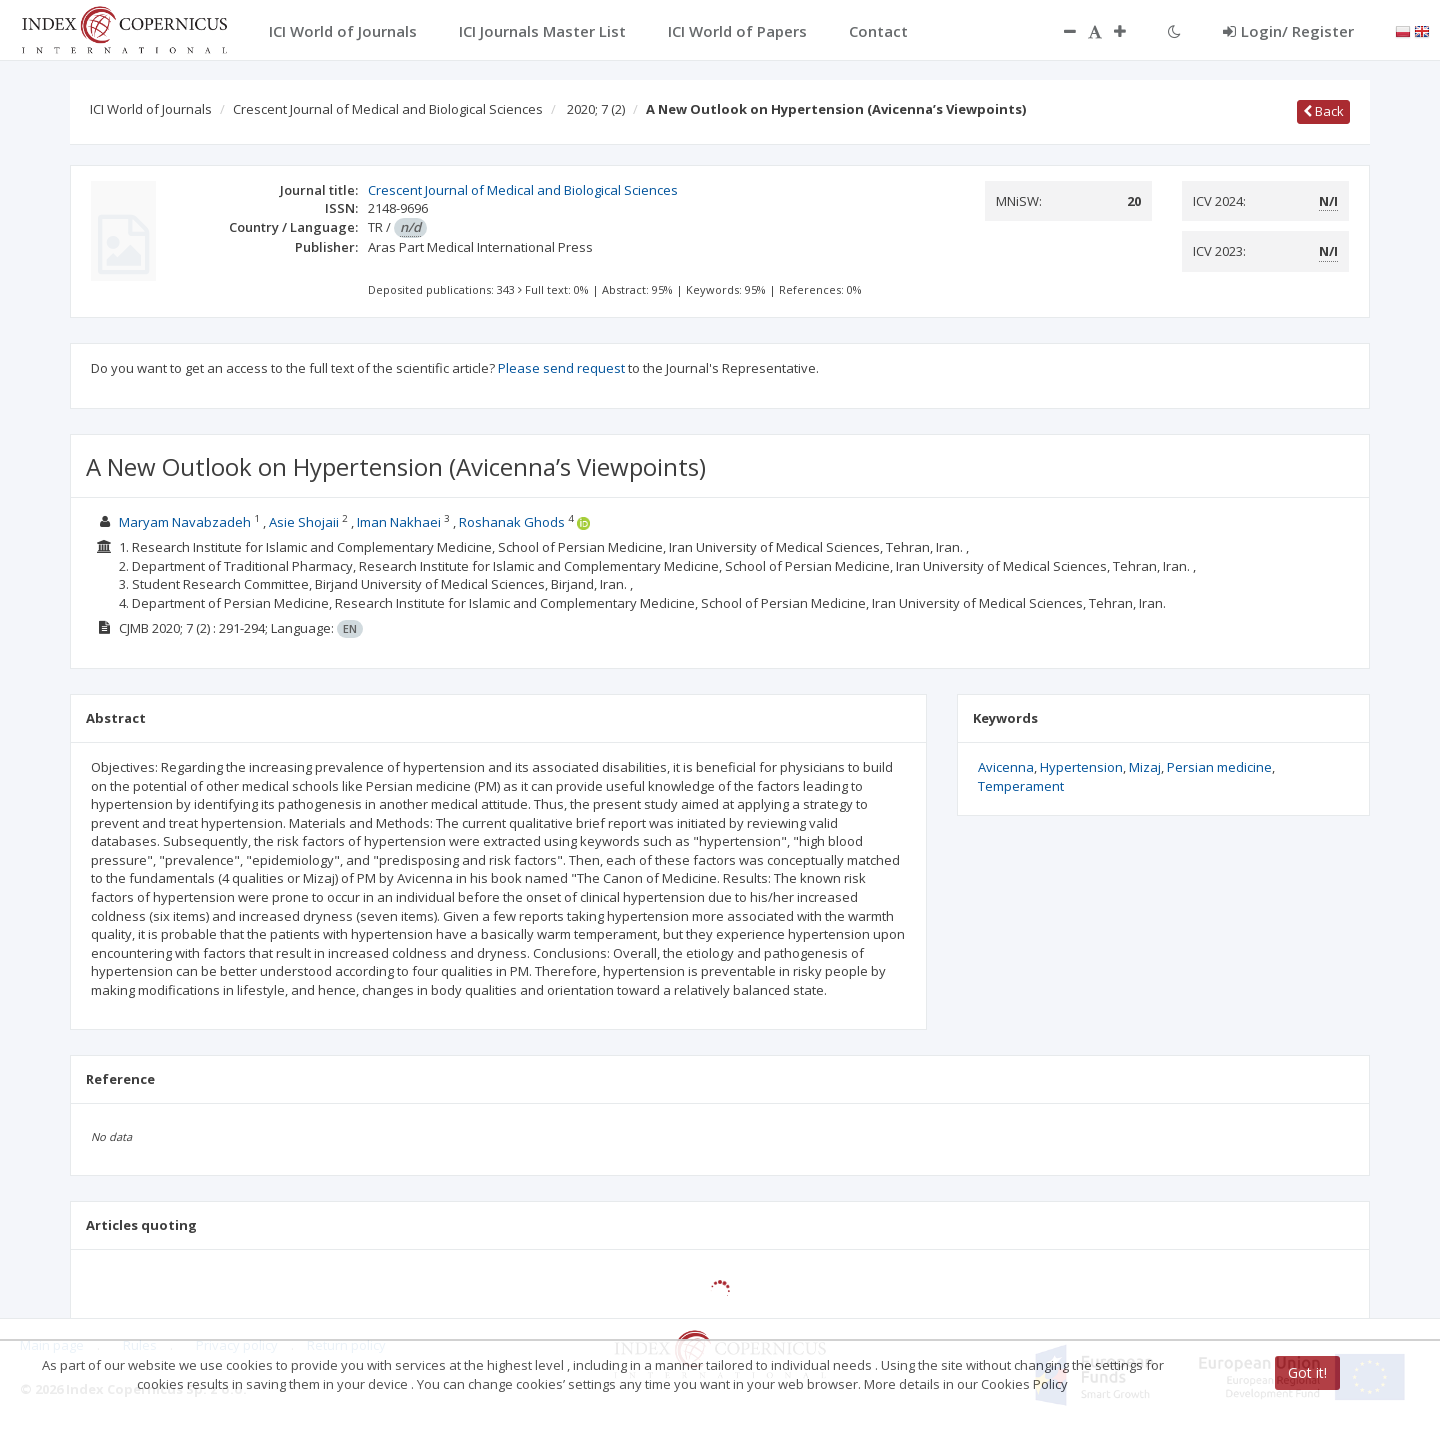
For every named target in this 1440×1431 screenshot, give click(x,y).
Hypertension (1081, 767)
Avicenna (1006, 767)
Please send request (561, 368)
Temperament (1021, 786)
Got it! (1307, 1372)
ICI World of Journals (151, 109)
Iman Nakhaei (399, 522)
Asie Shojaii (304, 522)
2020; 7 (596, 109)
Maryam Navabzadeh (185, 522)
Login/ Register (1288, 31)
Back (1323, 111)
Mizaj (1145, 767)
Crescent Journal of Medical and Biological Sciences (388, 109)
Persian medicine (1219, 767)
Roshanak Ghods (512, 522)
